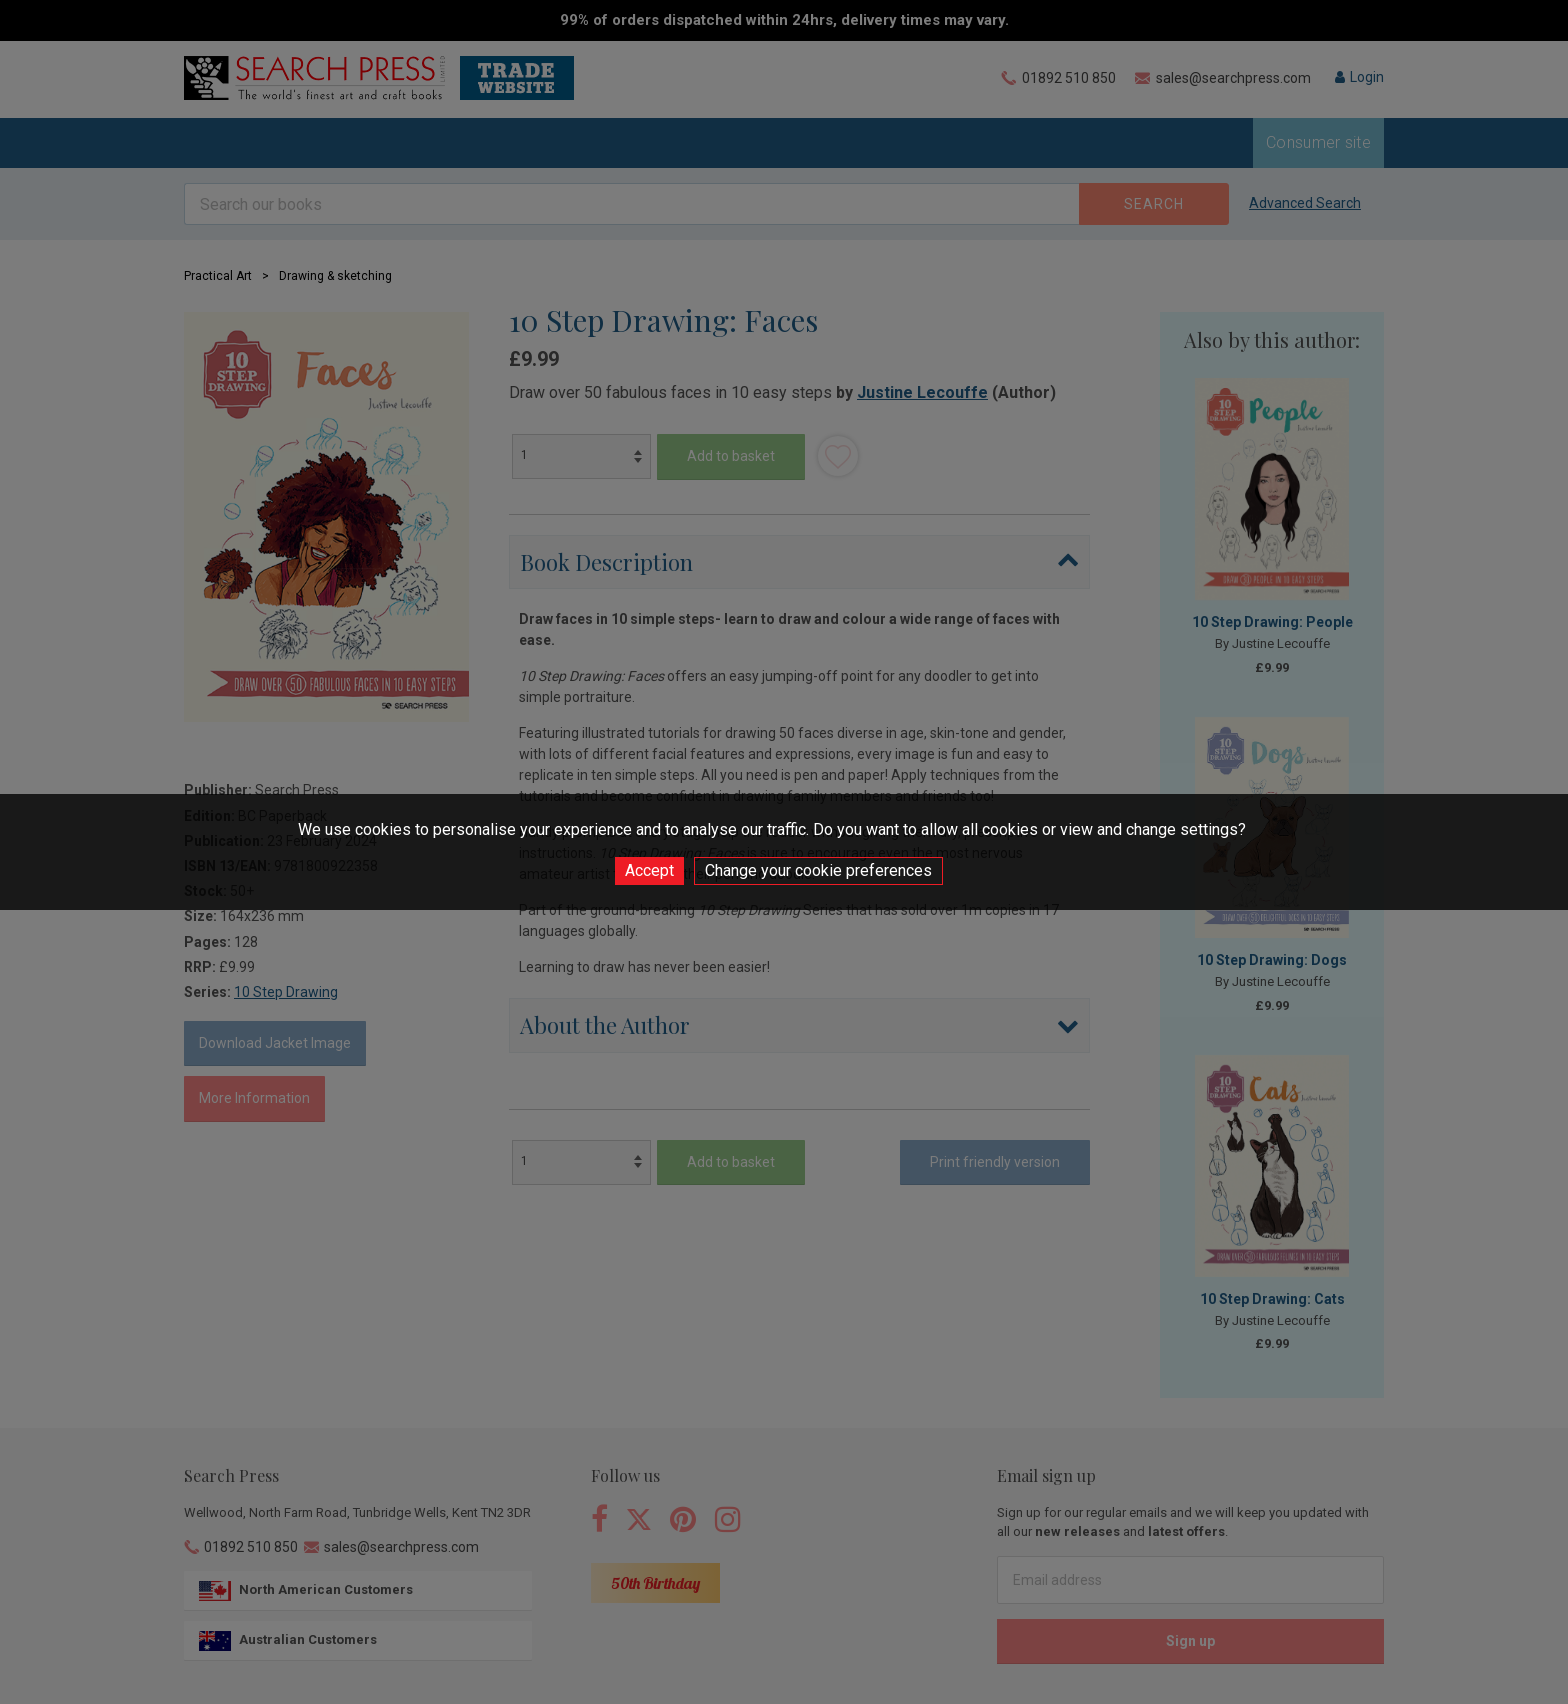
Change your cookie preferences (818, 870)
